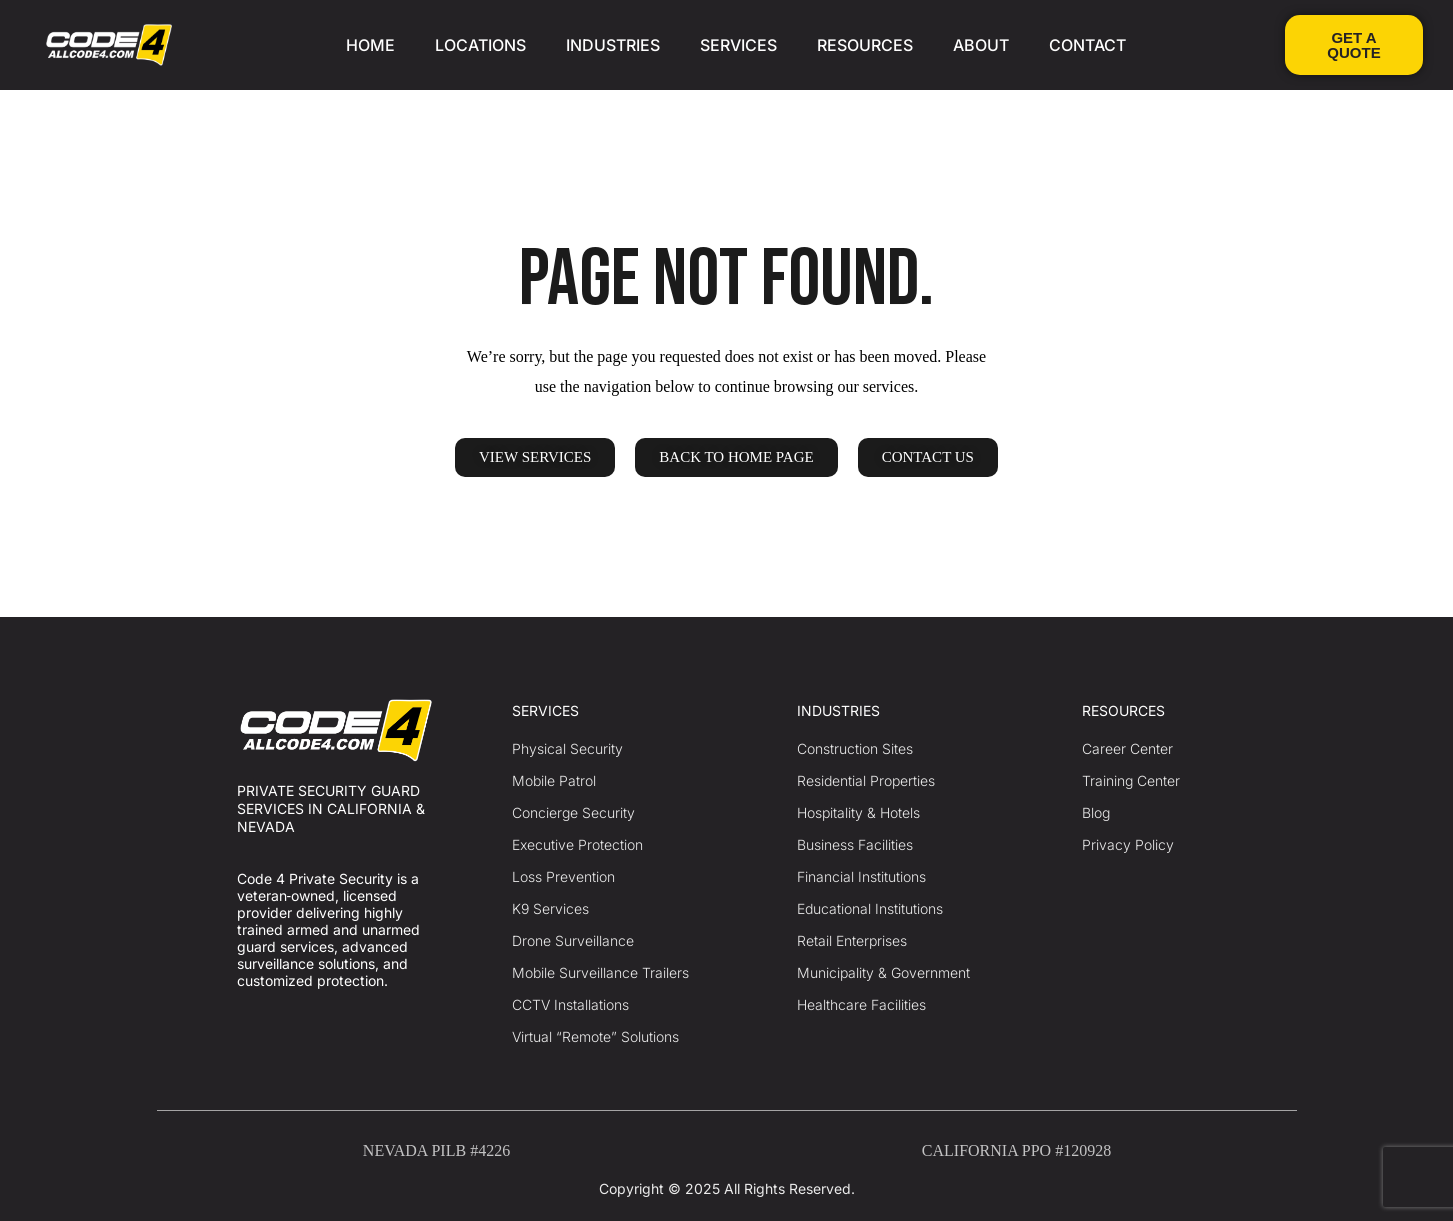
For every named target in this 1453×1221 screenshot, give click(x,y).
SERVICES (738, 45)
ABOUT (981, 45)
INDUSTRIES (613, 45)
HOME (370, 45)
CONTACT (1087, 45)
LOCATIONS (480, 45)
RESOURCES (865, 45)
